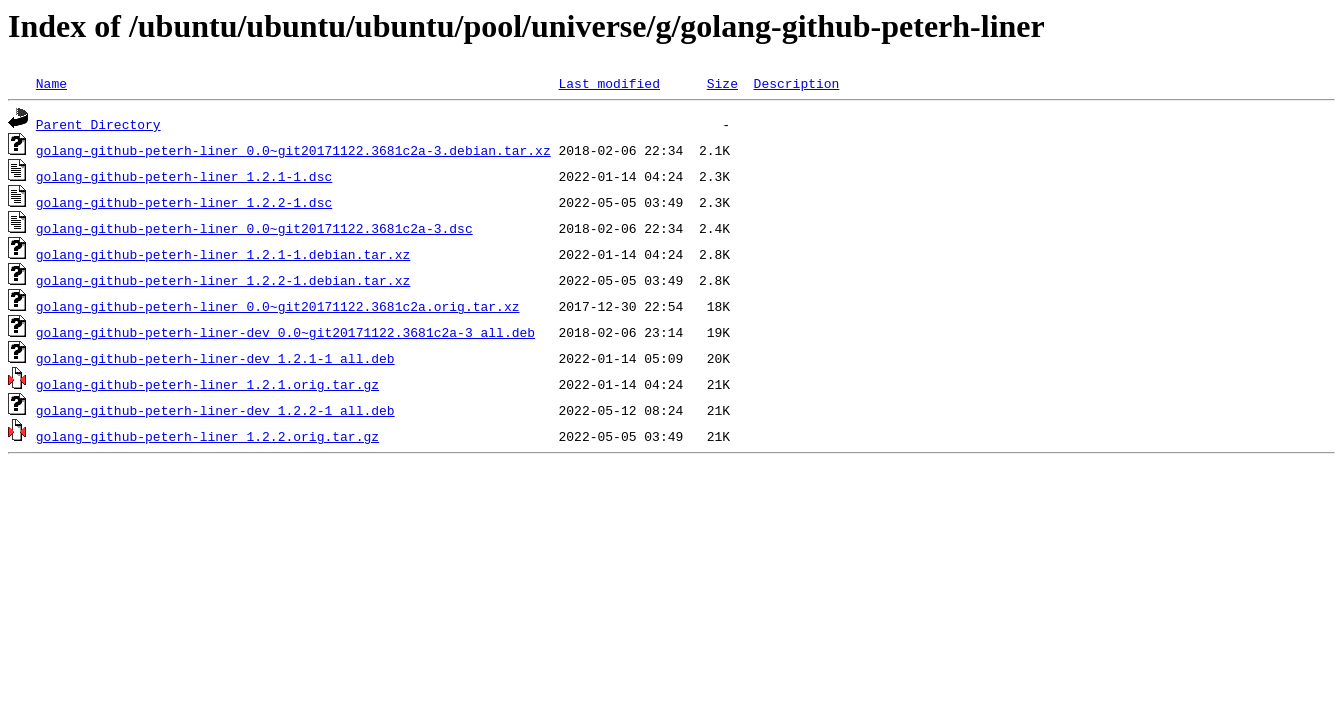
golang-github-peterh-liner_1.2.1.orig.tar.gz (207, 384)
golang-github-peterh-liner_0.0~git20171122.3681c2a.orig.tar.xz (278, 306)
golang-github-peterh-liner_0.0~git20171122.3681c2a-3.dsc (254, 228)
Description (796, 83)
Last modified (608, 83)
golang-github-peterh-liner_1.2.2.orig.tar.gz (207, 436)
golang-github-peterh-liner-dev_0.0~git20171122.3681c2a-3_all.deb (285, 332)
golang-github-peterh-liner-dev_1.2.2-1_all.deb (215, 410)
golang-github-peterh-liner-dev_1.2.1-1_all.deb (215, 358)
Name (51, 83)
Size (722, 83)
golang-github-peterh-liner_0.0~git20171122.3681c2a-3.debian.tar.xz (293, 150)
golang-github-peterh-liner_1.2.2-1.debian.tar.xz (223, 280)
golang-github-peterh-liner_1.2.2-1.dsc (184, 202)
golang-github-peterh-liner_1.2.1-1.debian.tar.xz (223, 254)
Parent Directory (98, 124)
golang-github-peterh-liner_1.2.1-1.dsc (184, 176)
